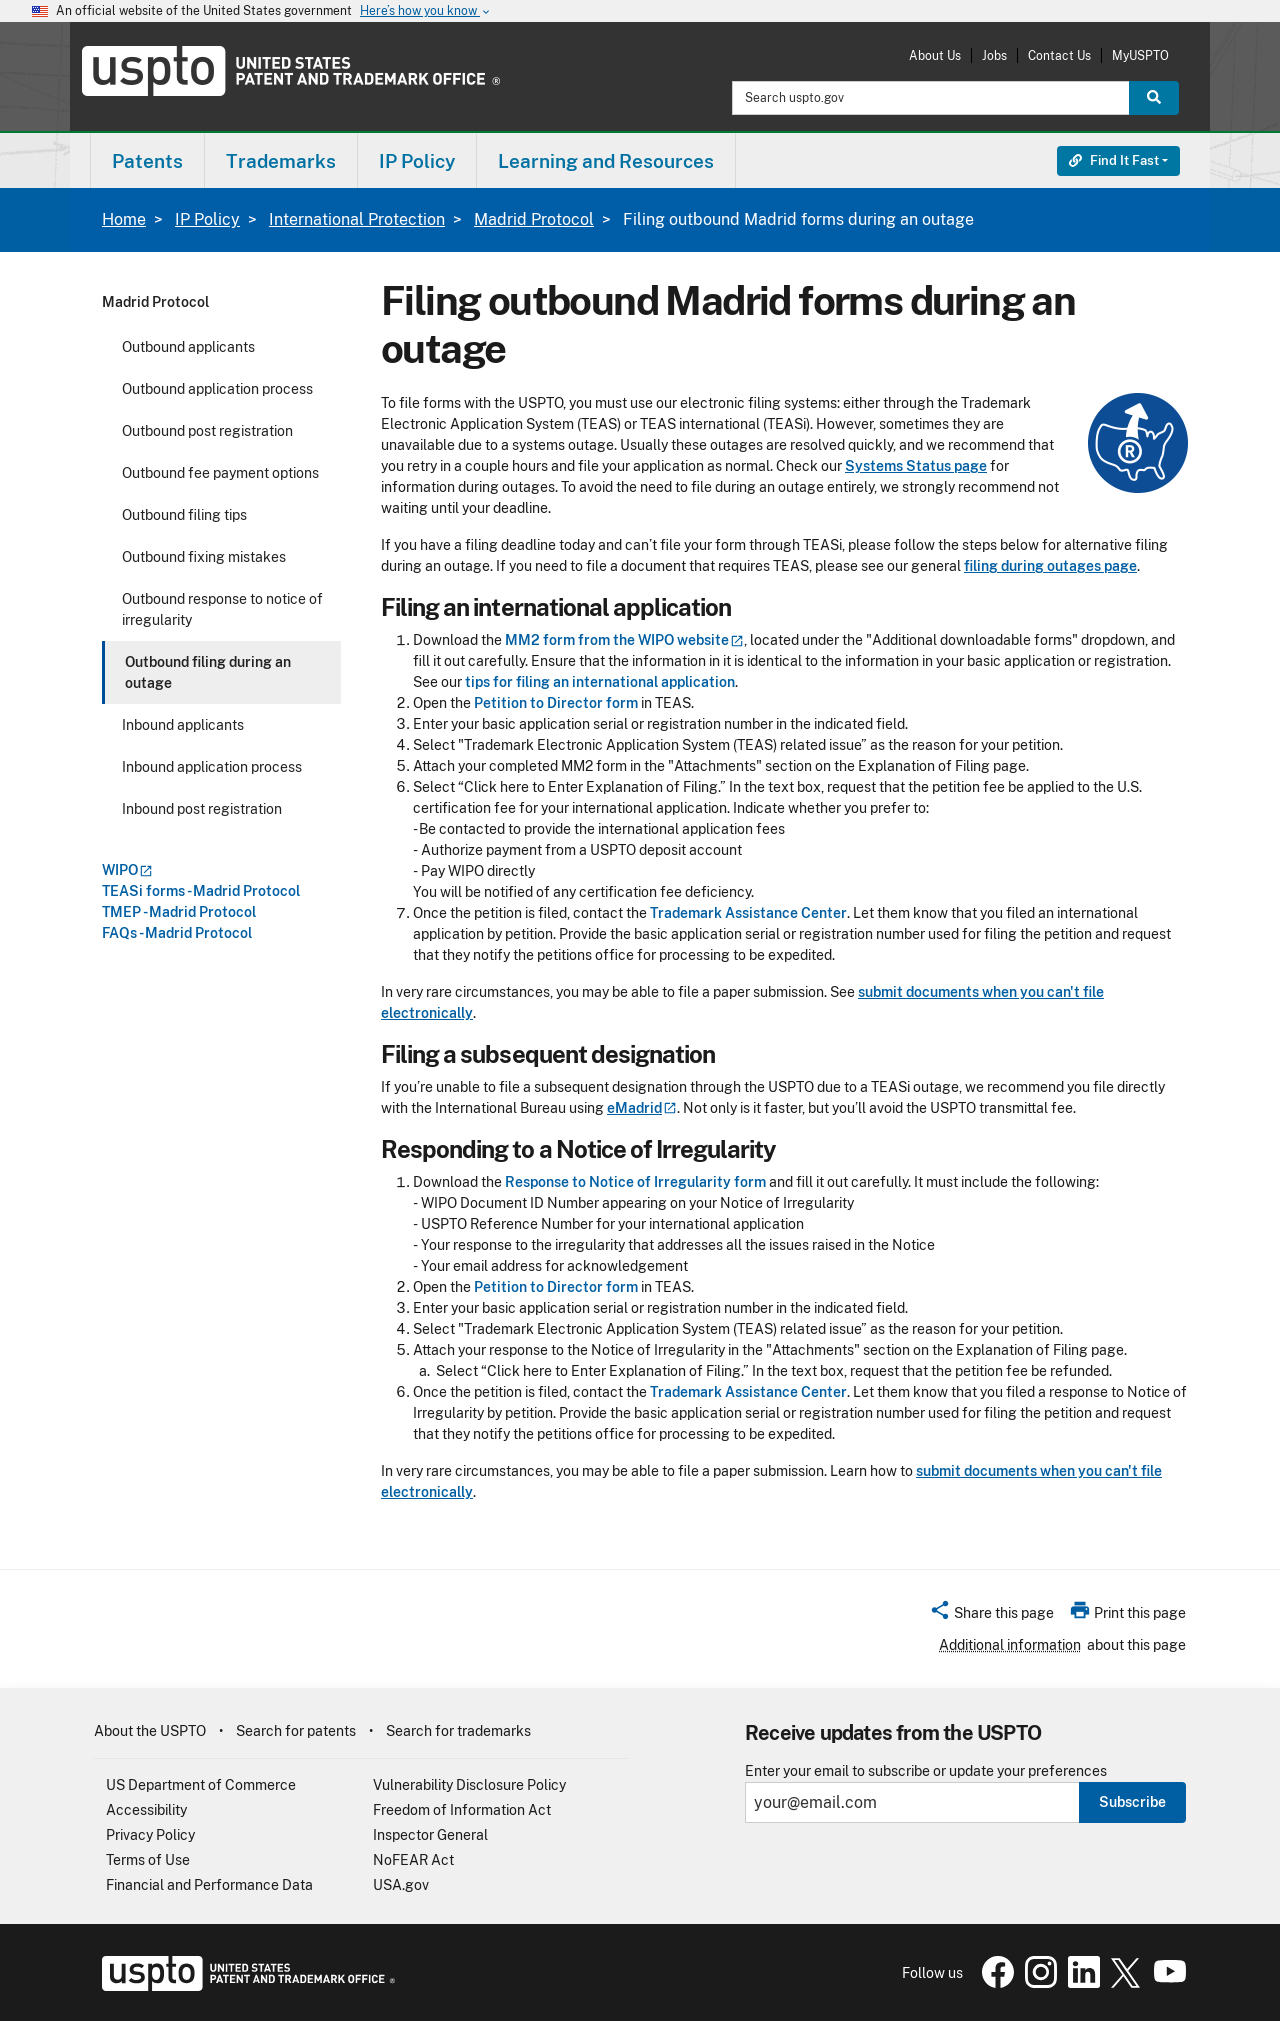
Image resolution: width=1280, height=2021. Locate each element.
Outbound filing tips (184, 515)
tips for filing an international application (600, 682)
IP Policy (207, 219)
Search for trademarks (458, 1731)
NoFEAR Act (413, 1860)
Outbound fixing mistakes (204, 557)
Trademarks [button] (281, 161)
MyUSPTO (1140, 55)
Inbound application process (212, 767)
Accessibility (146, 1810)
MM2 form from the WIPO (624, 640)
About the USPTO (150, 1731)
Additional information (1010, 1645)
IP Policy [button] (417, 161)
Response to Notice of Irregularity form (635, 1182)
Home (124, 219)
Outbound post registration (207, 431)
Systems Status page (916, 466)
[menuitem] (147, 160)
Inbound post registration (202, 809)
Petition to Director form (556, 703)
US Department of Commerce (201, 1785)
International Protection (357, 219)
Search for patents (296, 1731)
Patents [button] (147, 161)
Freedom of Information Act (462, 1810)
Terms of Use (148, 1860)
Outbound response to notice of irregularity (222, 609)
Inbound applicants (183, 725)
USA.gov (401, 1885)
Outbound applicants (188, 347)
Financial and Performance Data (209, 1885)
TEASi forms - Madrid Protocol (201, 891)
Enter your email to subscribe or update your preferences (926, 1771)
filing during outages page (1050, 566)
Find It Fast (1114, 160)
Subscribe (1132, 1802)
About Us (935, 55)
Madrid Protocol (534, 219)
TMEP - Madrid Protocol (179, 912)
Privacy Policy (150, 1835)
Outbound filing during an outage (208, 672)
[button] (991, 1616)
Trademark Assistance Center (748, 913)
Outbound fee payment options (220, 473)
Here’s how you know (426, 11)
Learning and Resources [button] (606, 161)
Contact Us (1059, 55)
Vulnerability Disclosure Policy (469, 1785)
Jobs (994, 55)
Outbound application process (217, 389)
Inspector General (430, 1835)
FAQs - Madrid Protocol (177, 933)
